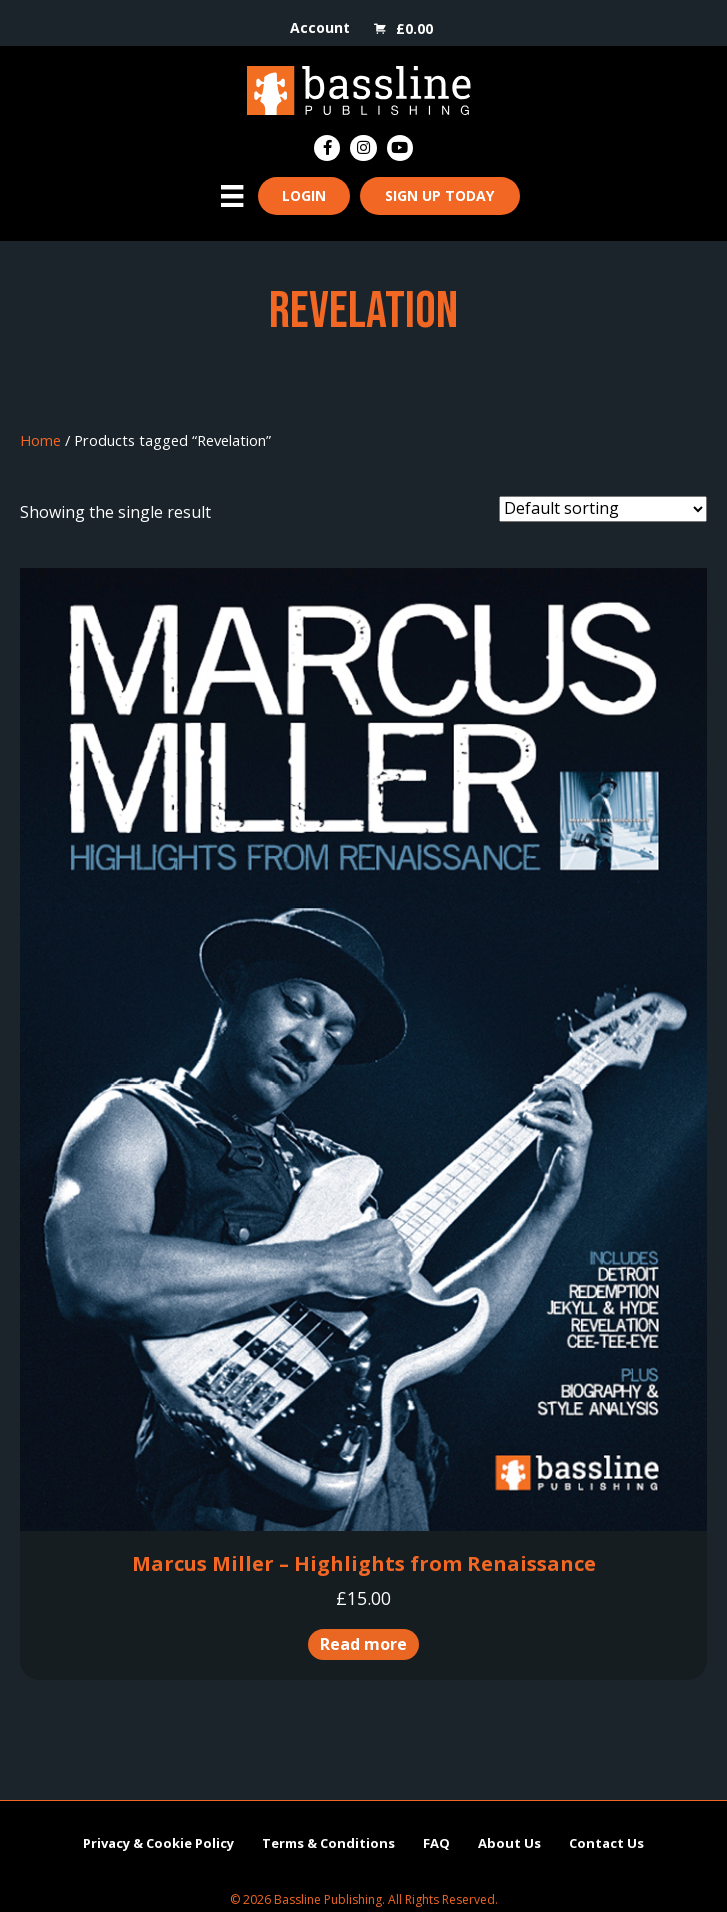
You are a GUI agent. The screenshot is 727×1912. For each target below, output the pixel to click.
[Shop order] (603, 509)
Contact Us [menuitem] (606, 1843)
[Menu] (232, 196)
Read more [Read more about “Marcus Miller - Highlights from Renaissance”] (363, 1644)
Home (40, 440)
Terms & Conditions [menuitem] (328, 1843)
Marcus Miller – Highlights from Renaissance (364, 1563)
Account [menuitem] (320, 27)
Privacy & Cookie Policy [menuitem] (158, 1842)
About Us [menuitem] (509, 1843)
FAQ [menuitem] (436, 1843)
